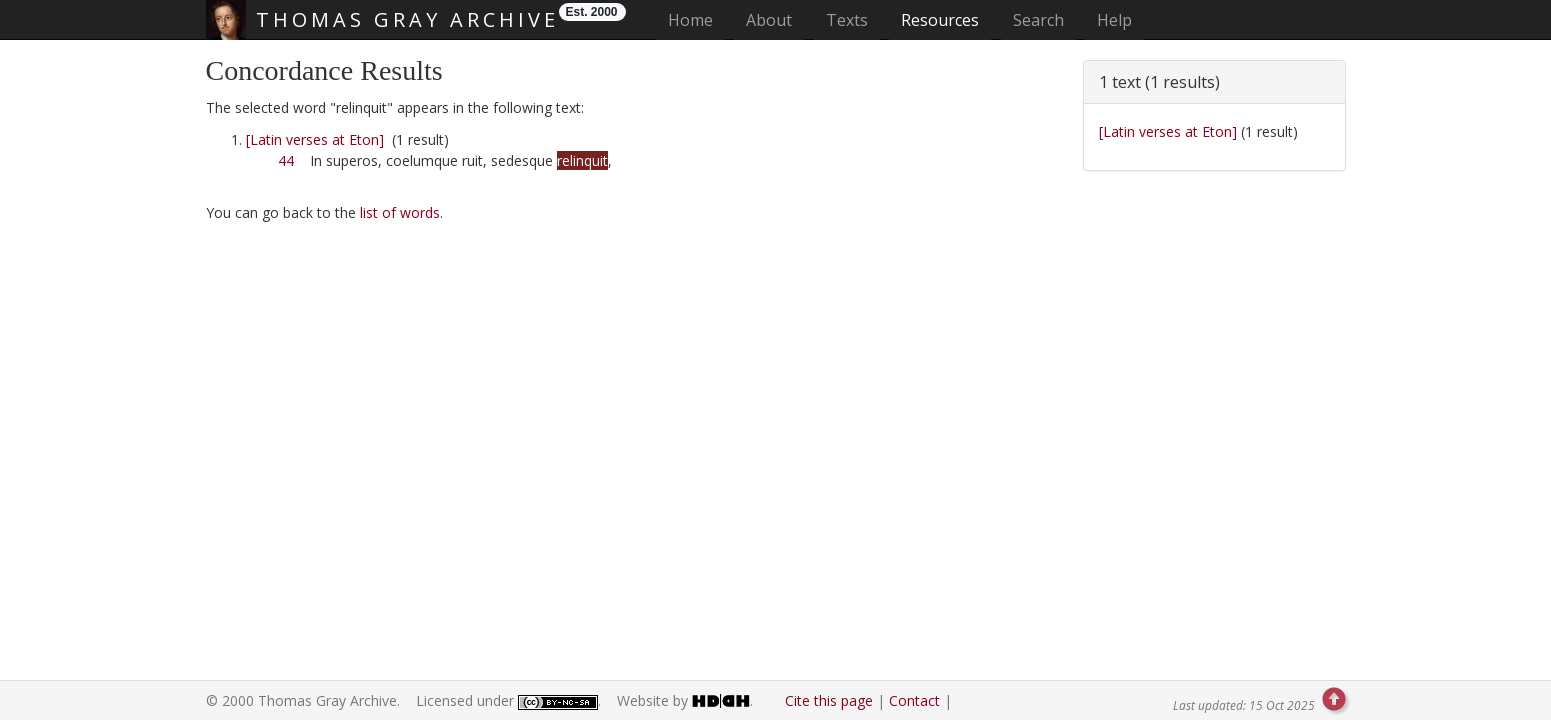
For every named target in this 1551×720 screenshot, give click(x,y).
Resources (940, 20)
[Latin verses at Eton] (315, 139)
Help (1114, 20)
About (769, 20)
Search (1038, 20)
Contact (914, 700)
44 (286, 160)
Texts (847, 20)
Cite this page (829, 700)
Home (696, 19)
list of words (400, 212)
